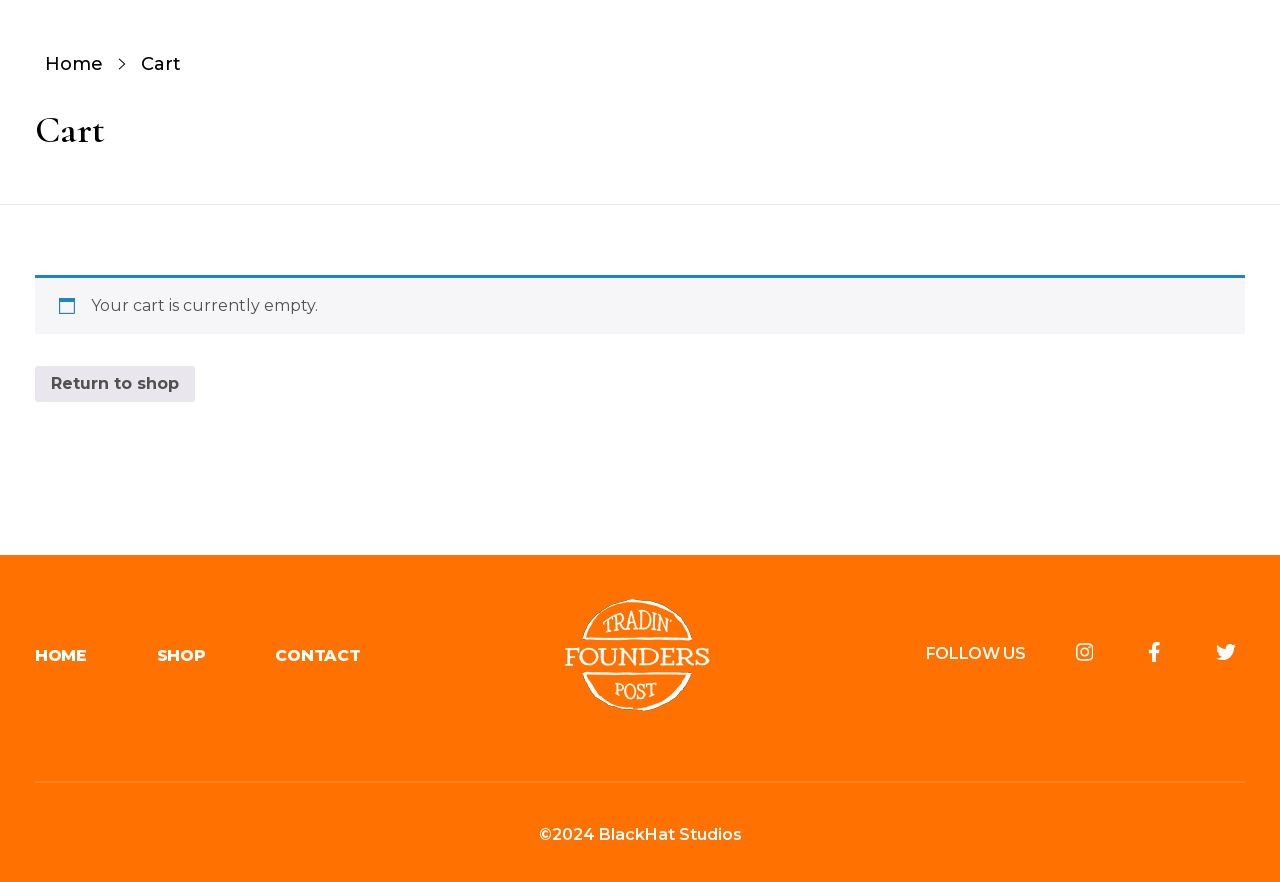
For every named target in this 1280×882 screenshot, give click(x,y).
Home (74, 64)
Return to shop (115, 383)
